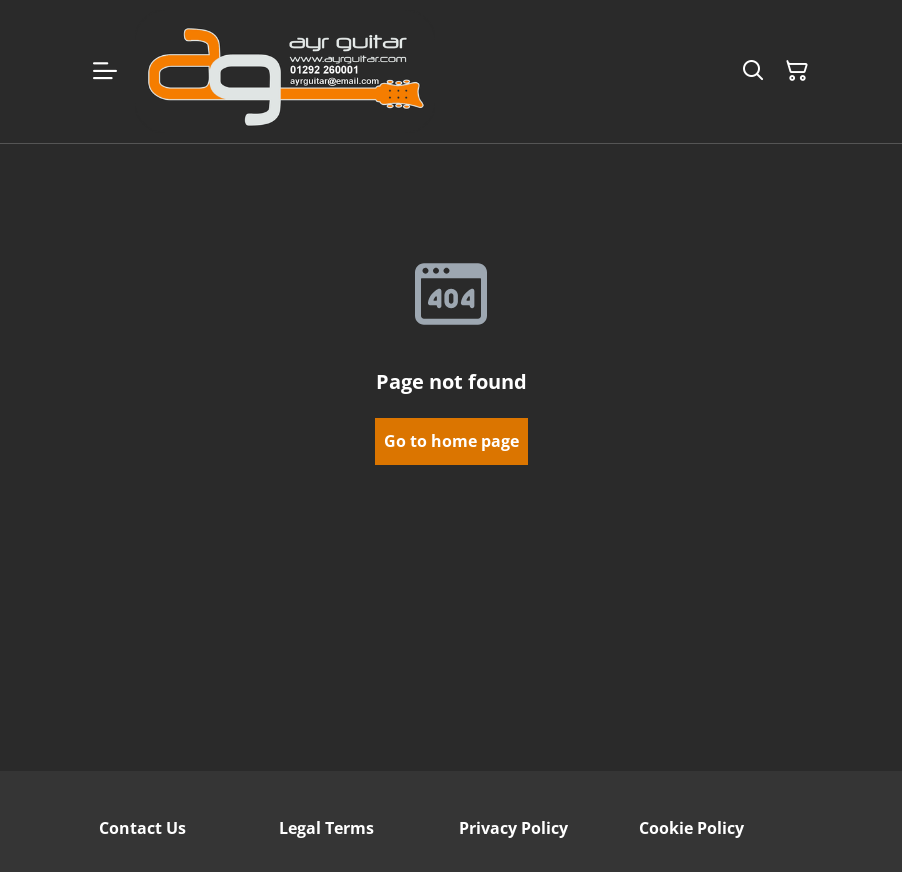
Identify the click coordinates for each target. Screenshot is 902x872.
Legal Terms (326, 828)
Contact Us (142, 828)
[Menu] (105, 71)
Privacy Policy (513, 828)
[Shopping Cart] (797, 71)
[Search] (753, 71)
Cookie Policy (691, 828)
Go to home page (451, 441)
